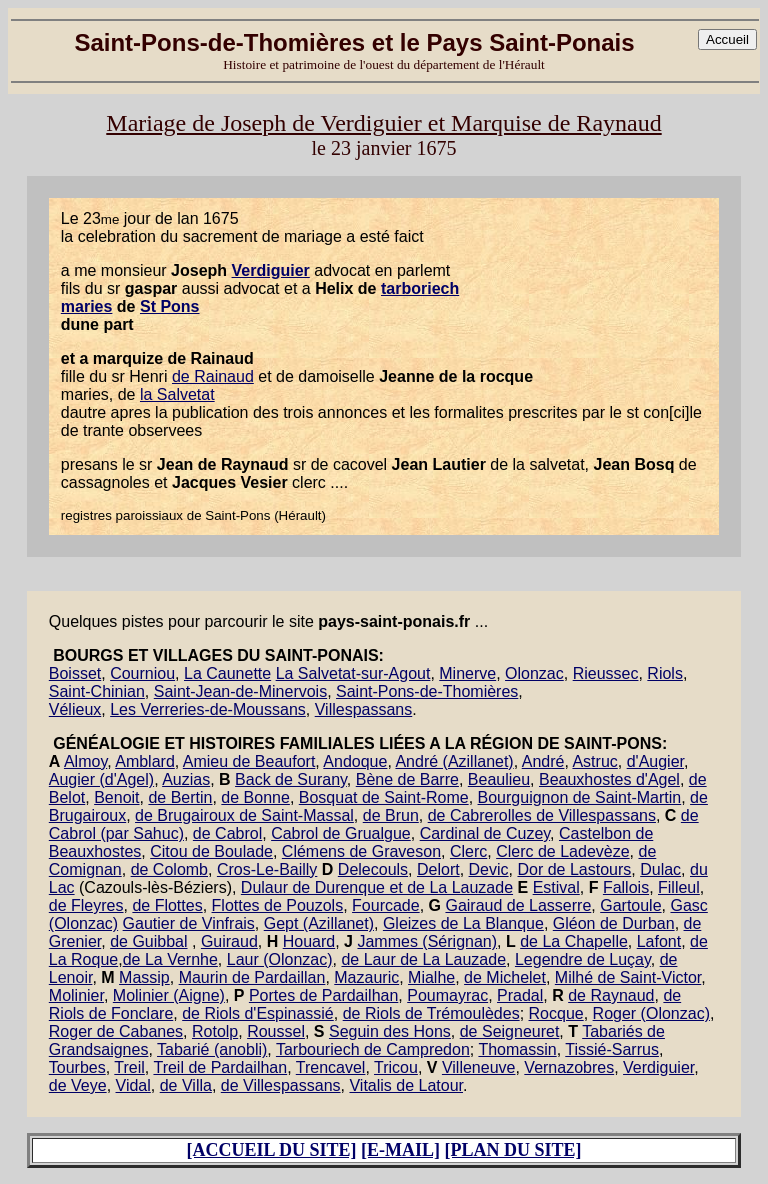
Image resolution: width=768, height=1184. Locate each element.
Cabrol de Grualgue (341, 833)
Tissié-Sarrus (612, 1049)
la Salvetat (177, 394)
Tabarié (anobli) (212, 1049)
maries (87, 306)
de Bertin (180, 797)
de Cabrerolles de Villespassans (542, 815)
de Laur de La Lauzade (423, 959)
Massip (144, 977)
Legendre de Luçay (583, 959)
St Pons (170, 306)
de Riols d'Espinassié (258, 1013)
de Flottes (167, 905)
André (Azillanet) (454, 761)
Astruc (594, 761)
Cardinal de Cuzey (485, 833)
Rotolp (215, 1031)
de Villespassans (281, 1085)
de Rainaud (213, 376)
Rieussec (606, 673)
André (543, 761)
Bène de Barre (407, 779)
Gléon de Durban (614, 923)
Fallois (626, 887)
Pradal (520, 995)
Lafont (659, 941)
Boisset (75, 673)
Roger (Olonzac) (651, 1013)
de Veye (78, 1085)
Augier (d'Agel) (101, 779)
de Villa (186, 1085)
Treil (129, 1067)
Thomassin (517, 1049)
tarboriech (420, 288)
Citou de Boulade (211, 851)
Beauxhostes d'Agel (609, 779)
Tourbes (77, 1067)
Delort (438, 869)
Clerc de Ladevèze (562, 851)
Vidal (133, 1085)
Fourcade (386, 905)
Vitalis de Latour (406, 1085)
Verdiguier (271, 270)
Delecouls (373, 869)
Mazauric (366, 977)
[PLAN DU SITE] (513, 1150)
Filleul (679, 887)
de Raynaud (611, 995)
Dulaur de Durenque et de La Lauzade (377, 887)
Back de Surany (291, 779)
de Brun (391, 815)
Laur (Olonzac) (280, 959)
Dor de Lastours (574, 869)
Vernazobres (569, 1067)
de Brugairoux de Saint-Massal (244, 815)
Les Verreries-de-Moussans (208, 709)
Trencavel (331, 1067)
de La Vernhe (170, 959)
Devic (489, 869)
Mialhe (431, 977)
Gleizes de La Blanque (463, 923)
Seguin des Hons (390, 1031)
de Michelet (505, 977)
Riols (665, 673)
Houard (309, 941)
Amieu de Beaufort (249, 761)
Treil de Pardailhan (220, 1067)
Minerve (467, 673)
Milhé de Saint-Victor (628, 977)
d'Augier (655, 761)
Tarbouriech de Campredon (373, 1049)
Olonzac (534, 673)
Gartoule (630, 905)
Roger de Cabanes (116, 1031)
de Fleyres (86, 905)
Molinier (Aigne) (169, 995)
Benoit (116, 797)
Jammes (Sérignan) (427, 941)
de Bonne (255, 797)
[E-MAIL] (400, 1150)
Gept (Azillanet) (319, 923)
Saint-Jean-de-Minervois (240, 691)
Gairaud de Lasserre (518, 905)
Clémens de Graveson (361, 851)
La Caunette (227, 673)
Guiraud (229, 941)
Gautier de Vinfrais (189, 923)
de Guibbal (148, 941)
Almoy (85, 761)
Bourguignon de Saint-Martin (580, 797)
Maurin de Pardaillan (252, 977)
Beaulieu (499, 779)
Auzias (186, 779)
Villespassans (364, 709)
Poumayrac (447, 995)
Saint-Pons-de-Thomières (427, 691)
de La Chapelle (574, 941)
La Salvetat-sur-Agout (353, 673)
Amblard (145, 761)
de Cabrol (227, 833)
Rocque (556, 1013)
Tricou (396, 1067)
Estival (556, 887)
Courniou (142, 673)
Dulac (660, 869)
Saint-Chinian (97, 691)
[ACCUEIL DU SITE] (271, 1150)
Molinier (76, 995)
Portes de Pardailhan (323, 995)
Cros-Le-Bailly (267, 869)
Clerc (468, 851)
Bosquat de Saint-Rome (384, 797)
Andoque (355, 761)
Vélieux (75, 709)
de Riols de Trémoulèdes (431, 1013)
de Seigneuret (510, 1031)
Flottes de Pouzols (278, 905)
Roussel (276, 1031)
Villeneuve (479, 1067)
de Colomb (169, 869)
